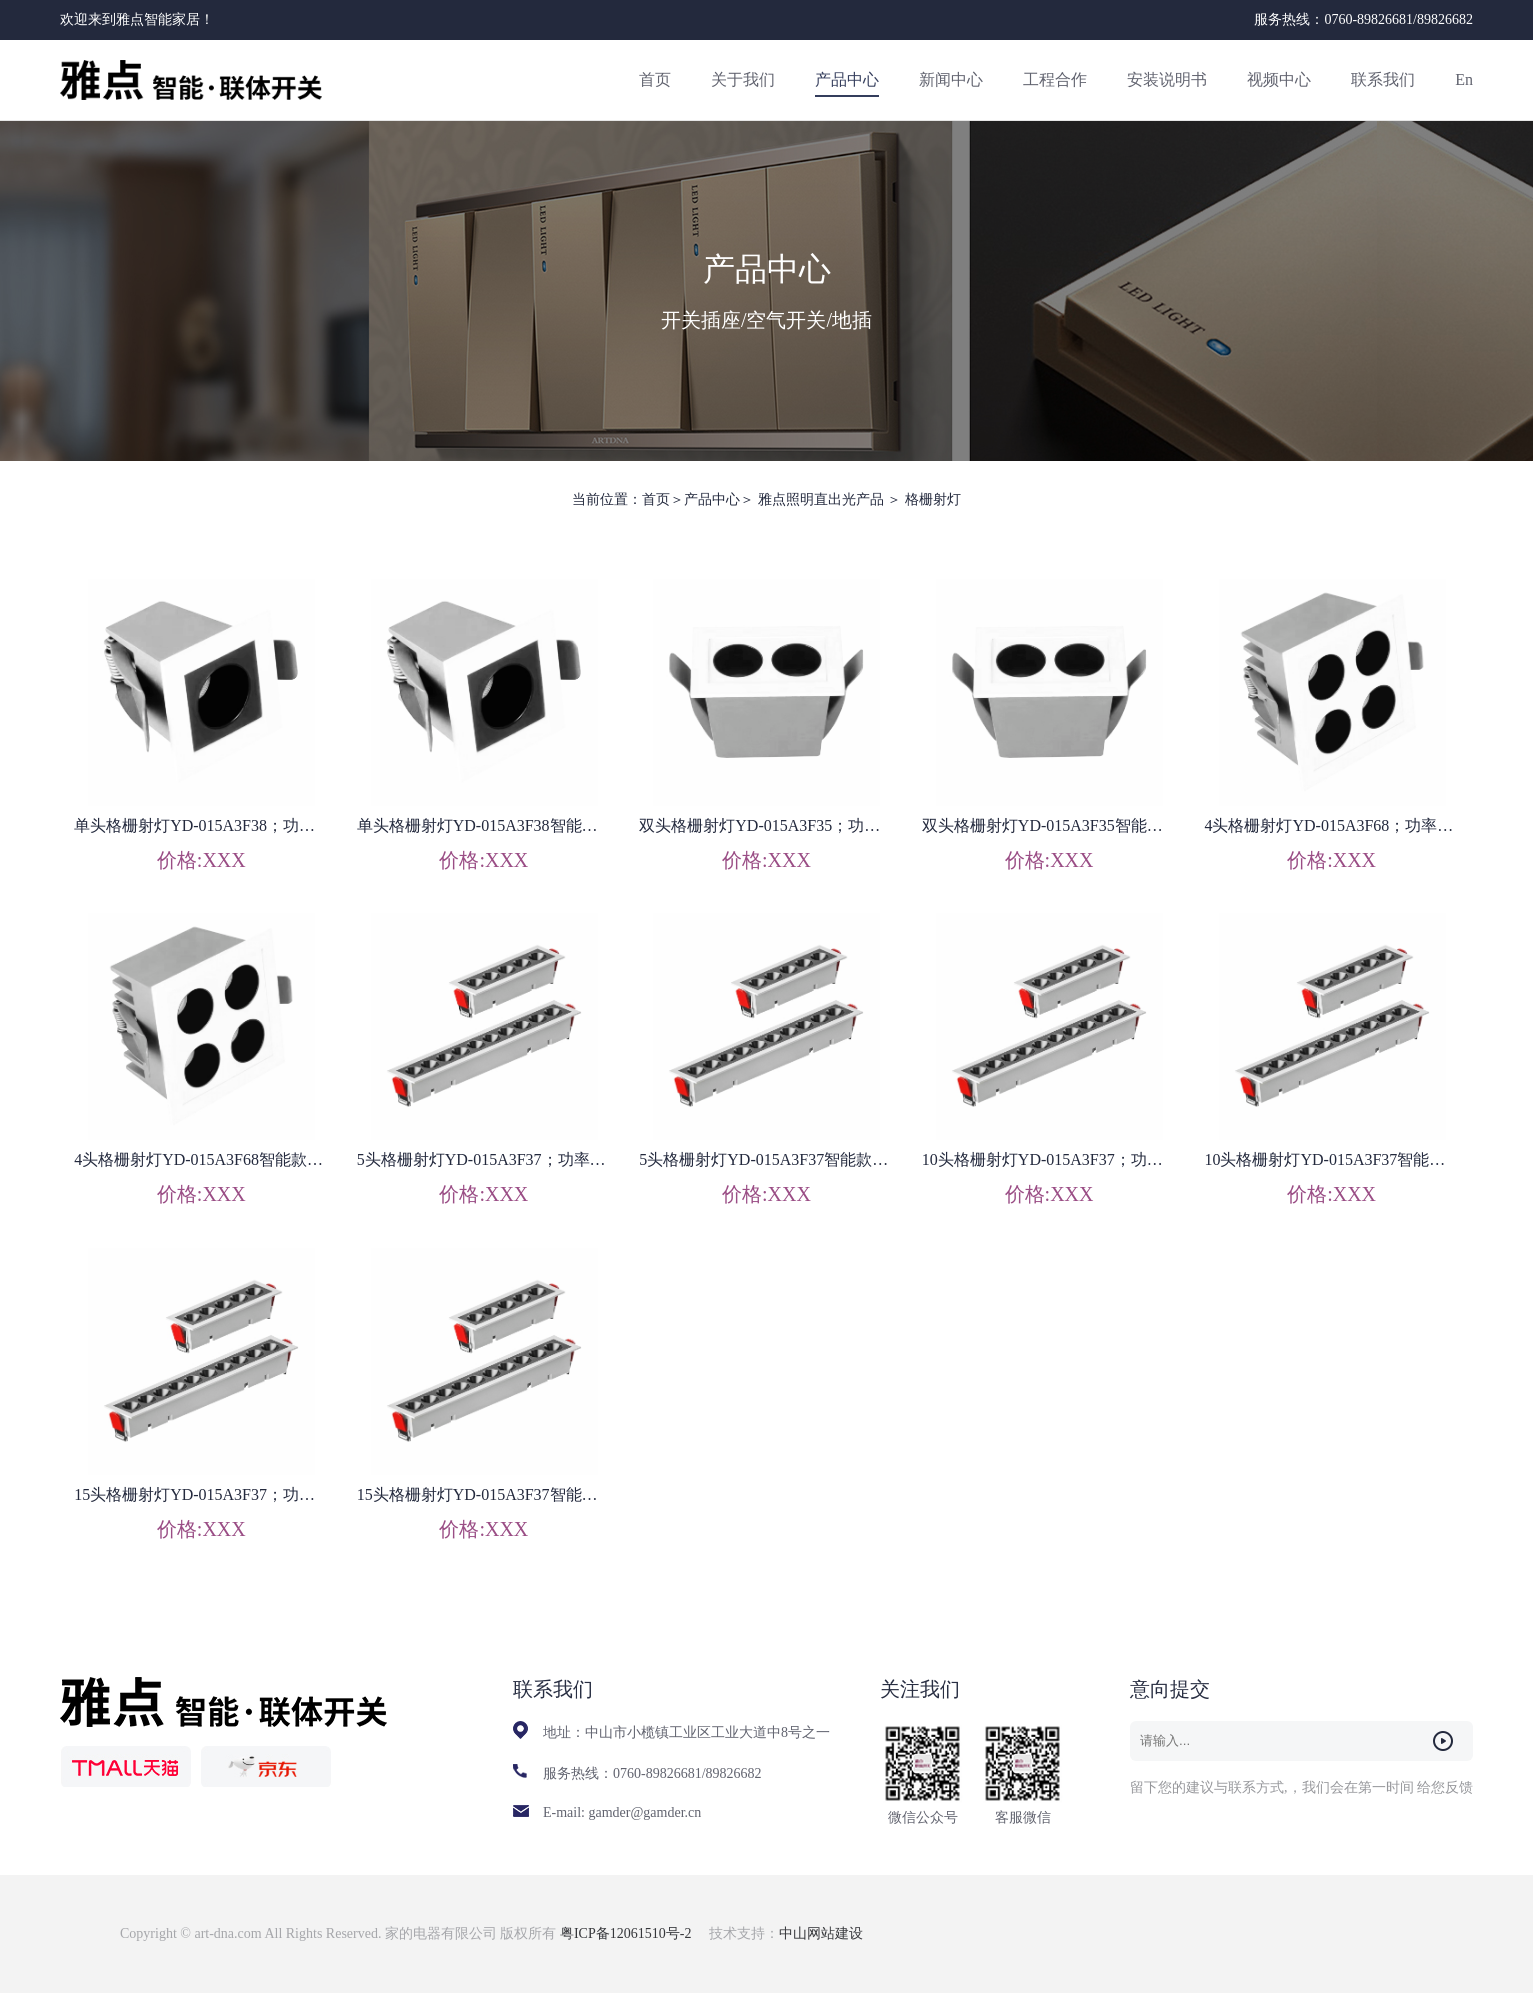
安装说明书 (1167, 79)
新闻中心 (951, 79)
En (1464, 79)
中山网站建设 (821, 1933)
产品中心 (847, 79)
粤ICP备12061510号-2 (627, 1933)
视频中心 (1279, 79)
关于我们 (743, 79)
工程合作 (1055, 79)
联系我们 (1383, 79)
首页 (655, 79)
